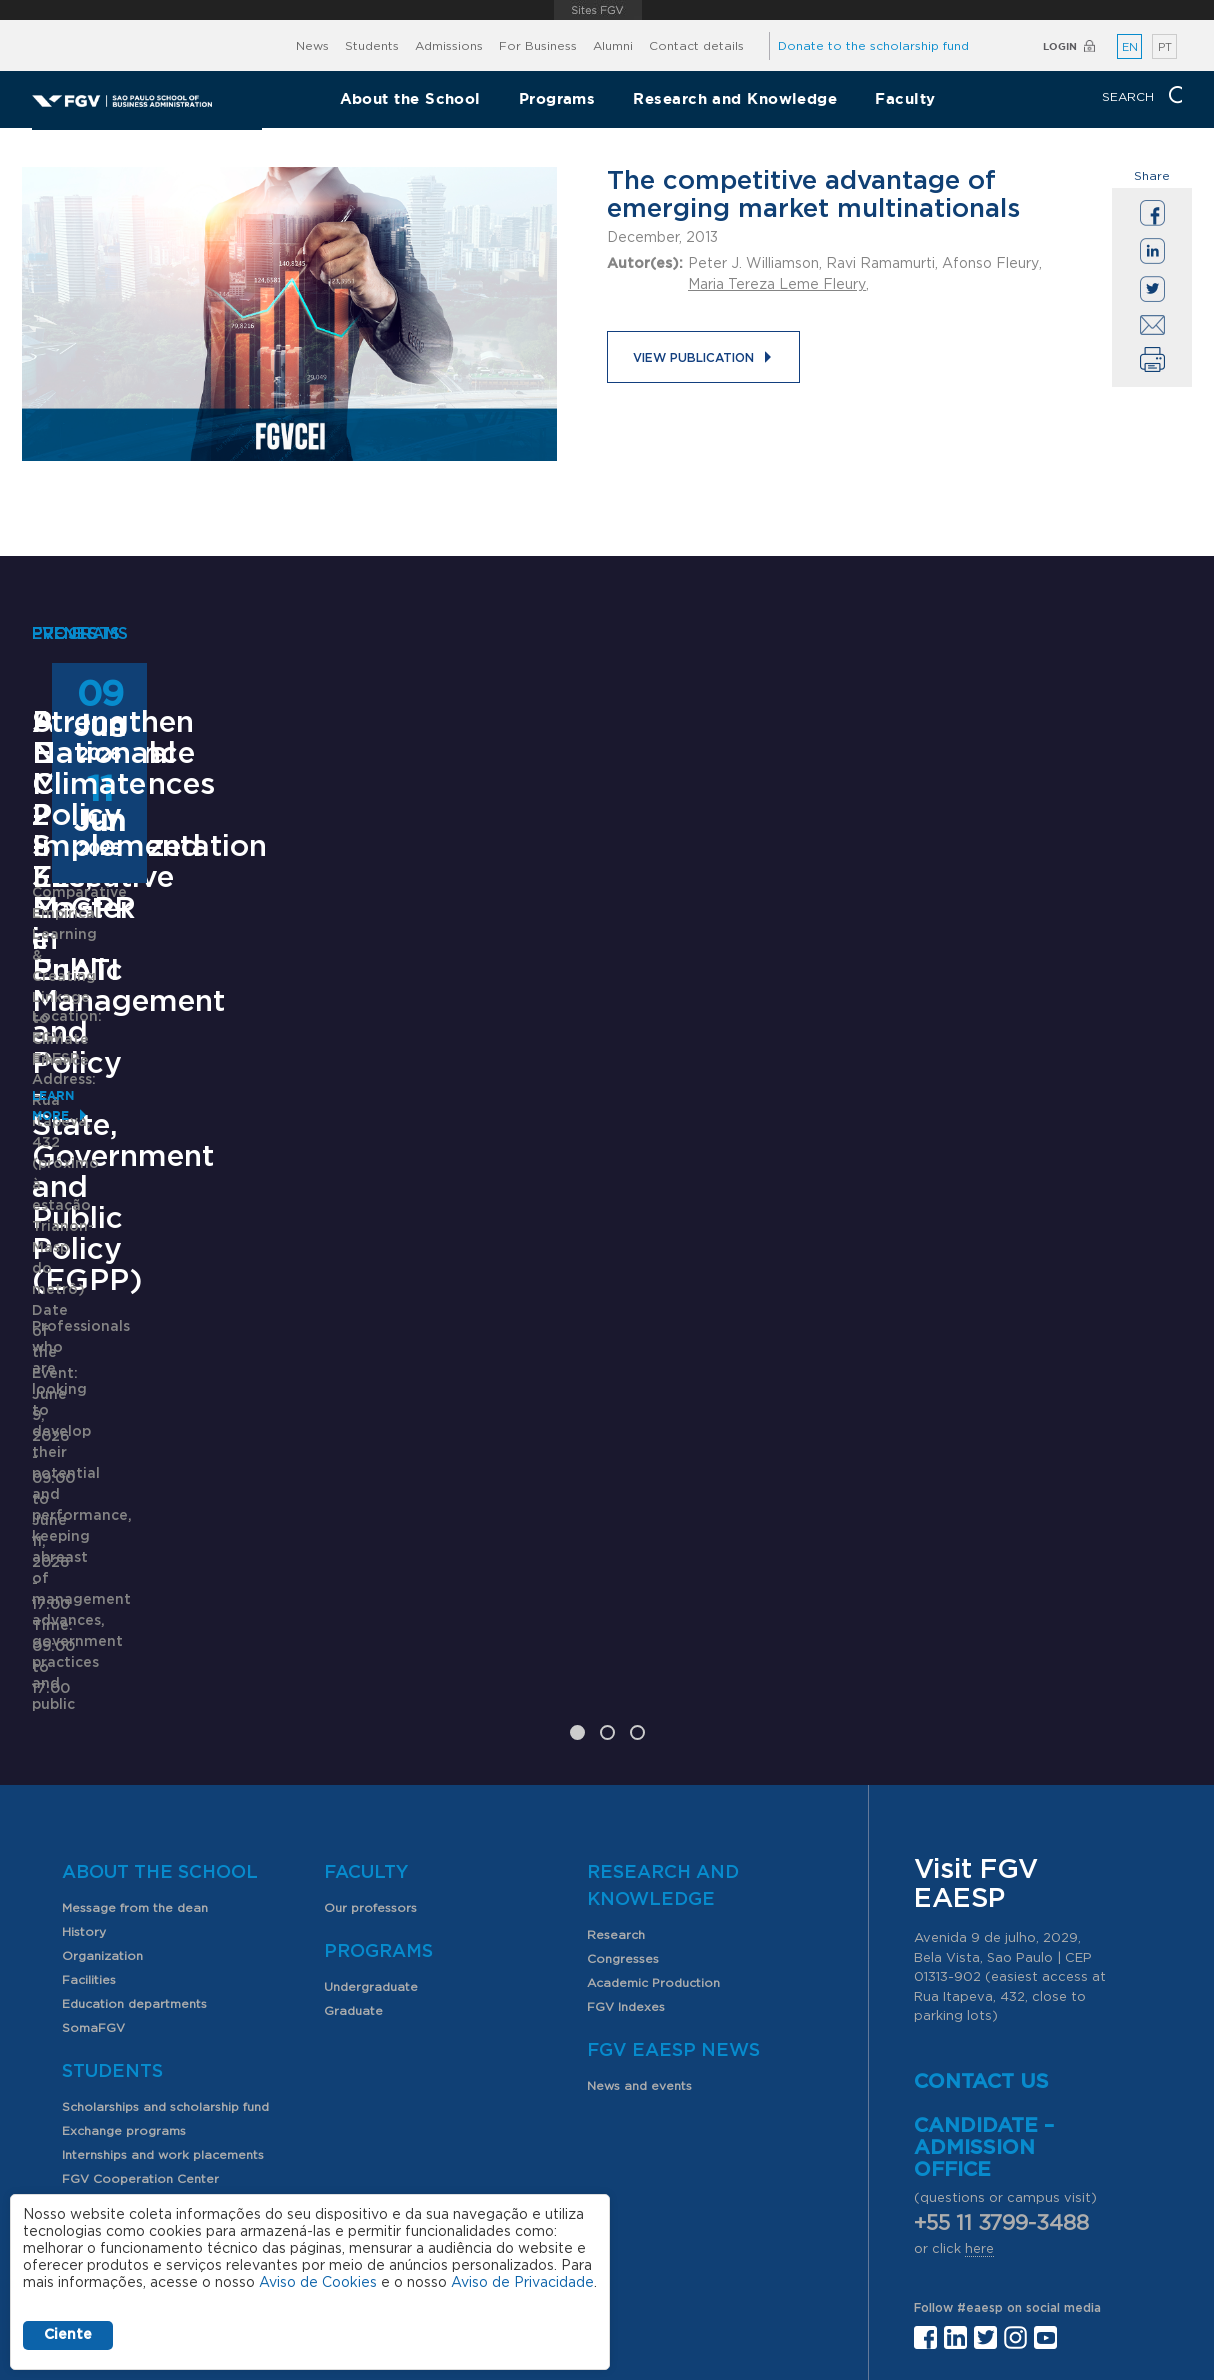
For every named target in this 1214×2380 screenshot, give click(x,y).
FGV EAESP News (673, 1806)
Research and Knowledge (735, 98)
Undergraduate (371, 1742)
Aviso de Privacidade (522, 2283)
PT (1165, 47)
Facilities (89, 1735)
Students (372, 46)
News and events (639, 1841)
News (312, 46)
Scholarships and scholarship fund (165, 1862)
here (979, 2004)
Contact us (981, 1837)
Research (616, 1690)
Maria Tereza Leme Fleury (777, 285)
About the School (410, 98)
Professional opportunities (143, 2006)
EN (1130, 47)
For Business (538, 46)
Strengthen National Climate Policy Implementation (999, 1103)
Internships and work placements (163, 1910)
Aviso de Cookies (318, 2283)
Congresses (623, 1714)
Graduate (353, 1766)
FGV (597, 10)
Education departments (134, 1759)
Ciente (68, 2335)
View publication (693, 358)
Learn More (73, 1445)
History (84, 1687)
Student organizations (130, 1958)
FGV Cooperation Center (140, 1934)
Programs (557, 98)
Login (1060, 46)
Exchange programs (124, 1886)
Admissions (449, 46)
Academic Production (653, 1738)
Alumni (613, 46)
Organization (102, 1711)
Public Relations (669, 2211)
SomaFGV (93, 1783)
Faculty (905, 98)
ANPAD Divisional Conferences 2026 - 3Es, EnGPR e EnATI (590, 1103)
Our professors (370, 1663)
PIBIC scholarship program (143, 1982)
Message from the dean (135, 1663)
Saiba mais (479, 1321)
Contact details (696, 46)
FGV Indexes (626, 1762)
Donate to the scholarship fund (873, 46)
